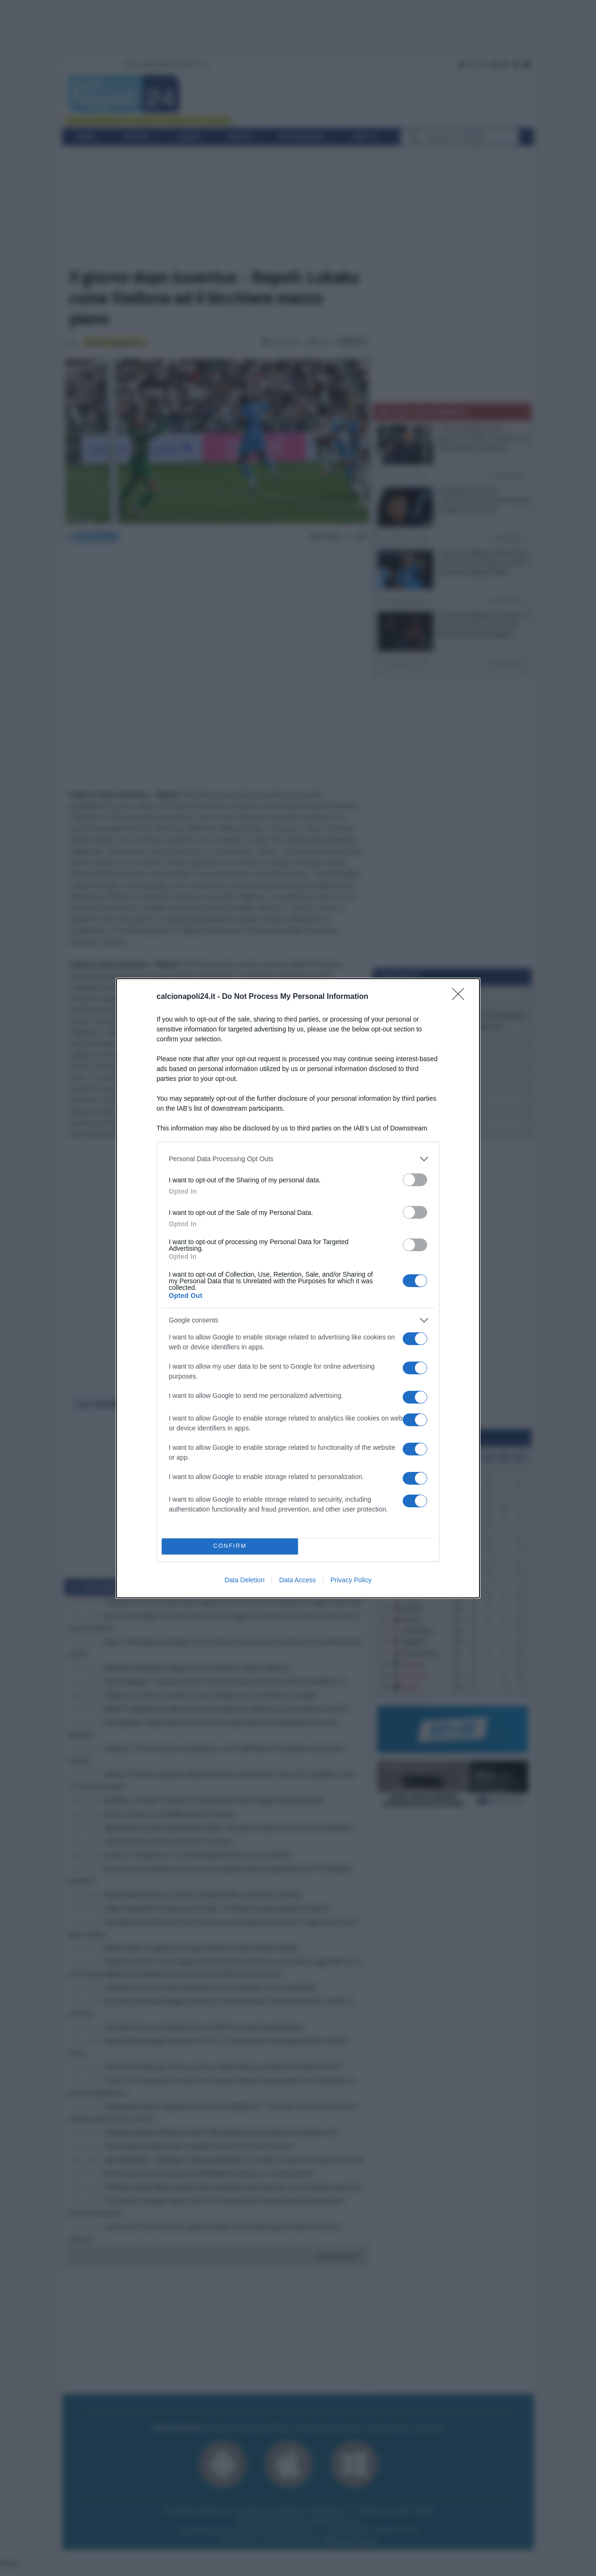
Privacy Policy (351, 1580)
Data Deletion (244, 1580)
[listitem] (298, 1159)
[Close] (461, 997)
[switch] (415, 1179)
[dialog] (298, 1288)
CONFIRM (230, 1546)
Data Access (297, 1580)
